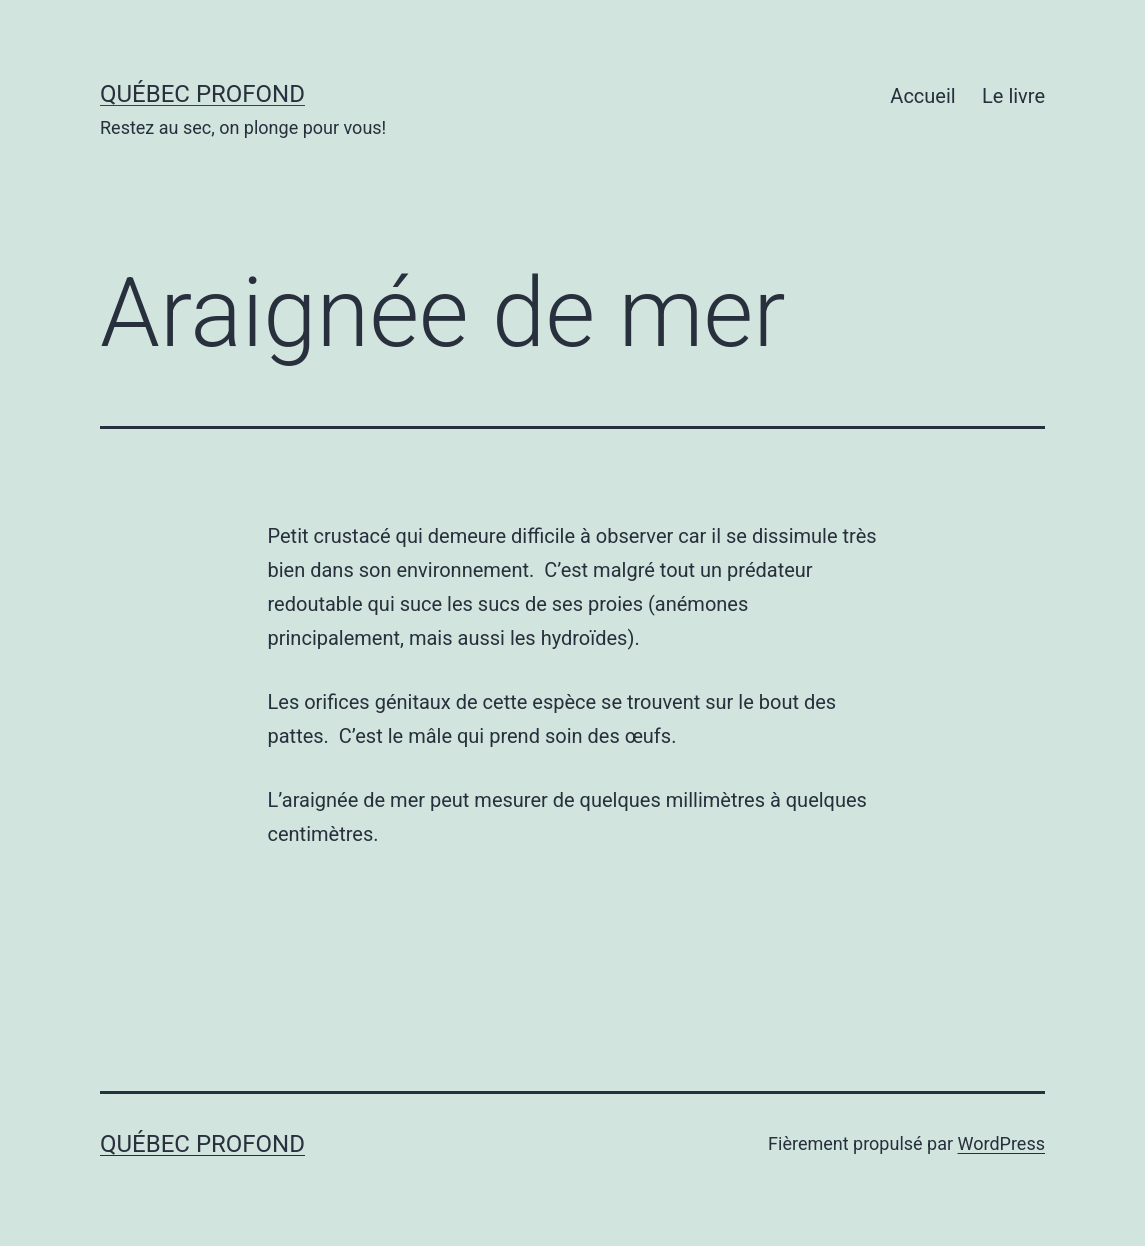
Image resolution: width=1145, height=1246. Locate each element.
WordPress (1001, 1143)
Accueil (922, 96)
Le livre (1013, 96)
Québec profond (202, 94)
